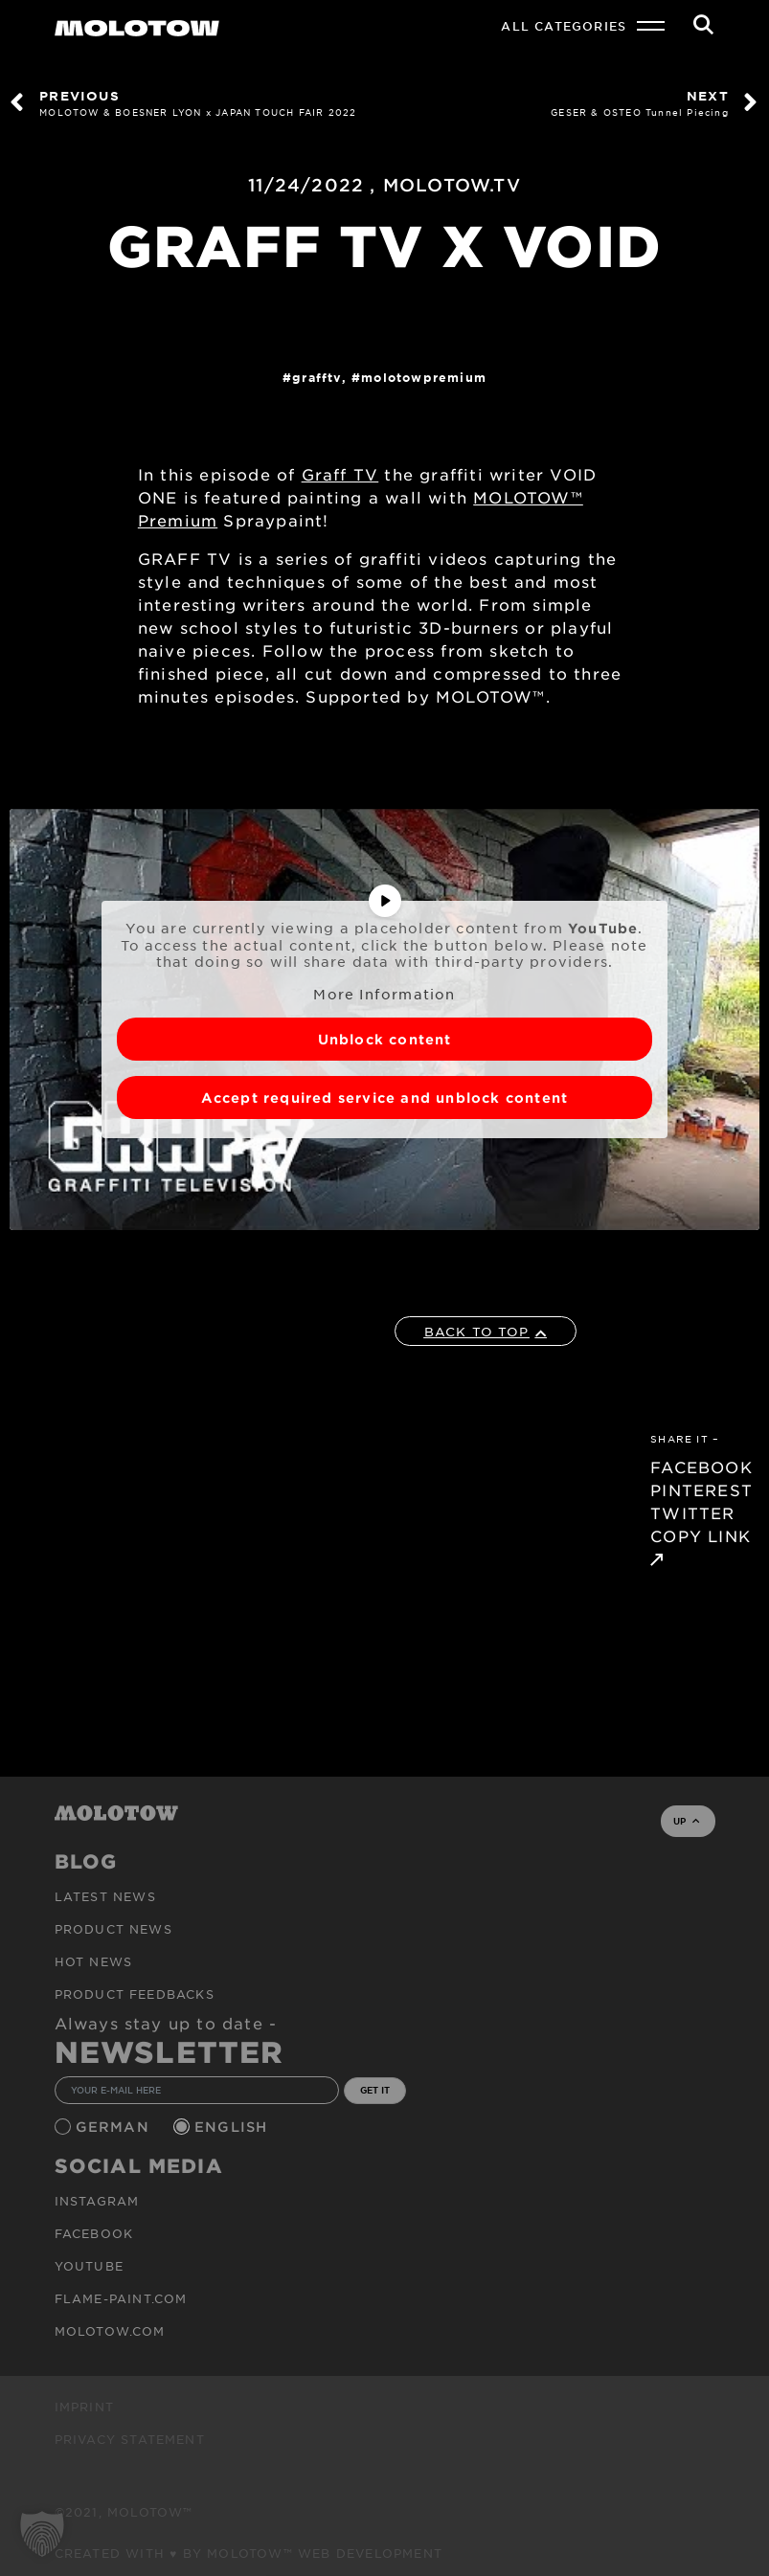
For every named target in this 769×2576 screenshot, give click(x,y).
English (233, 2126)
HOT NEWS (94, 1961)
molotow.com (110, 2331)
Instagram (97, 2200)
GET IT (375, 2089)
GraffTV (316, 377)
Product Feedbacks (135, 1994)
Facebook (94, 2233)
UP (686, 1820)
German (115, 2126)
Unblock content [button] (385, 1039)
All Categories (563, 26)
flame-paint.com (121, 2298)
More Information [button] (384, 994)
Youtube (89, 2266)
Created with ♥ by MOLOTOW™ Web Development (249, 2553)
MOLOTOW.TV (452, 184)
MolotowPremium (423, 377)
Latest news (105, 1896)
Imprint (84, 2406)
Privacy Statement (130, 2439)
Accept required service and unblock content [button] (385, 1097)
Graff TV (340, 473)
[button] (42, 2534)
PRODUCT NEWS (113, 1929)
